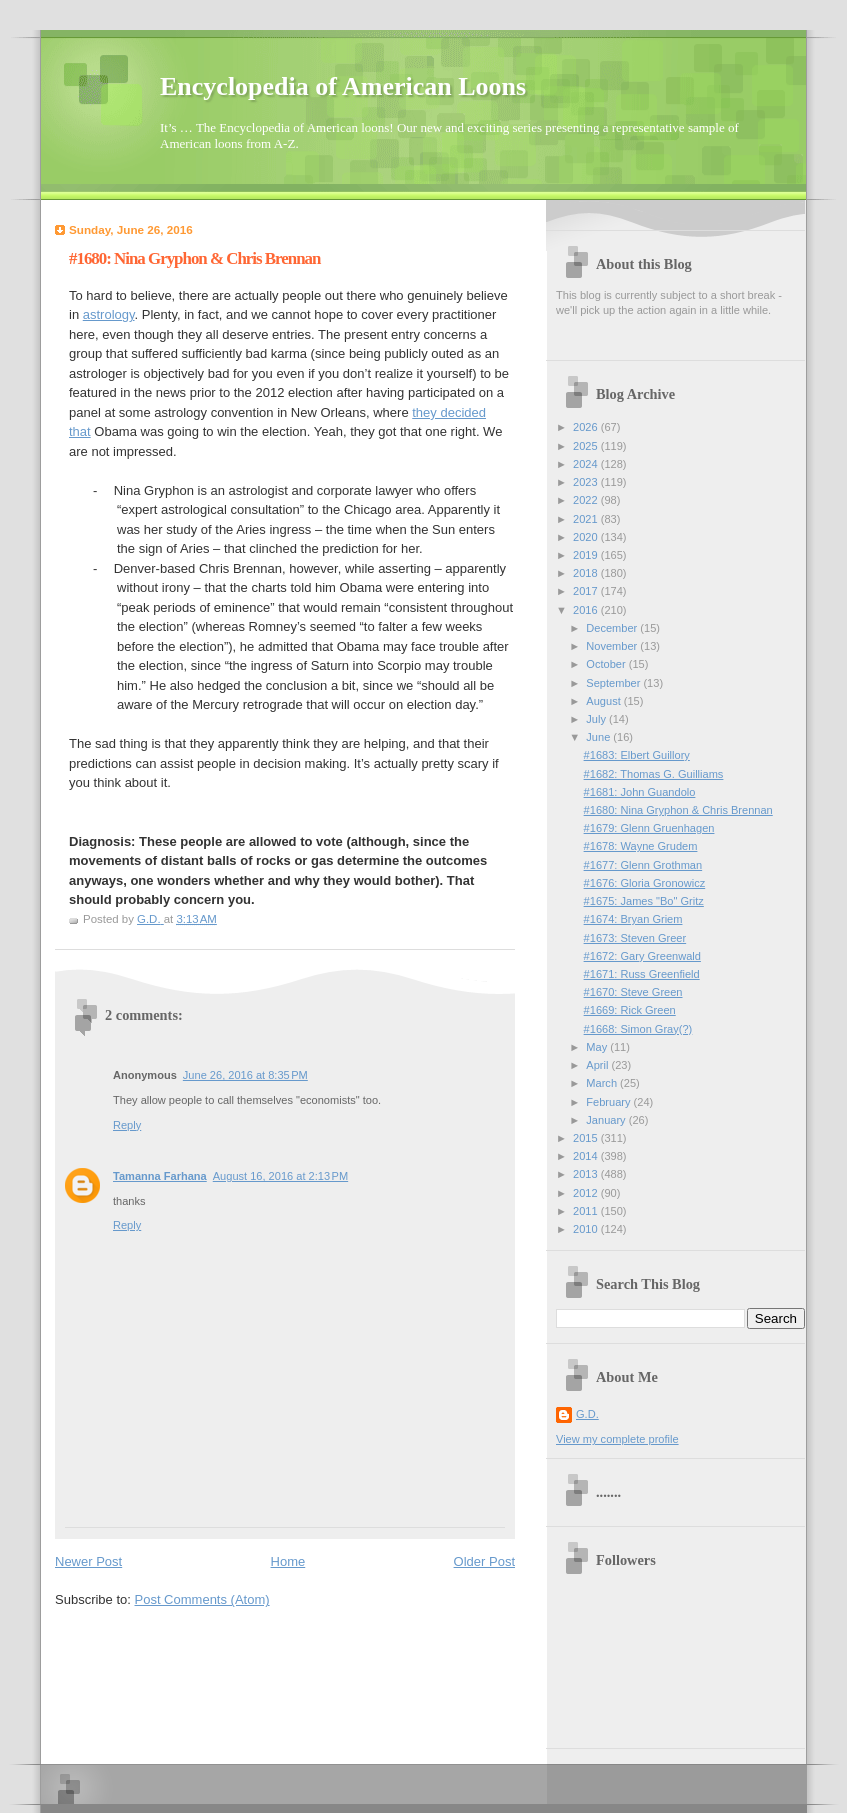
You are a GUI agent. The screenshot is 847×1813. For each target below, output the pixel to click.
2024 (587, 464)
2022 (587, 500)
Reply (127, 1125)
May (598, 1047)
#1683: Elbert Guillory (637, 755)
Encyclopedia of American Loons (343, 86)
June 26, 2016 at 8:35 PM (245, 1075)
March (603, 1083)
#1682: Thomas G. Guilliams (654, 774)
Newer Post (88, 1561)
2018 (587, 573)
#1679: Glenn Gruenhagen (649, 828)
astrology (109, 314)
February (609, 1102)
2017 (587, 591)
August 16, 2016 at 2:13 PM (280, 1176)
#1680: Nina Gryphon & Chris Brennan (678, 810)
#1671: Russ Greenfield (642, 974)
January (607, 1120)
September (614, 683)
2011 (587, 1211)
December (613, 628)
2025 (587, 446)
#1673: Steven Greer (635, 938)
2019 (587, 555)
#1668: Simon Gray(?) (638, 1029)
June (599, 737)
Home (288, 1561)
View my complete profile (617, 1439)
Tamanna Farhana (160, 1176)
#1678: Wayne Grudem (641, 846)
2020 (587, 537)
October (607, 664)
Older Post (484, 1561)
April (598, 1065)
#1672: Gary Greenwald (642, 956)
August (604, 701)
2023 (587, 482)
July (597, 719)
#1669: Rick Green (630, 1010)
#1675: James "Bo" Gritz (644, 901)
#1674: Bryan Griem (633, 919)
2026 (587, 427)
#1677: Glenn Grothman (643, 865)
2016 (587, 610)
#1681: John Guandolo (640, 792)
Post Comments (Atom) (202, 1599)
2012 (587, 1193)
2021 (587, 519)
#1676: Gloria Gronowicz (645, 883)
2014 (587, 1156)
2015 (587, 1138)
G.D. (587, 1414)
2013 (587, 1174)
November (613, 646)
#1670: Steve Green (633, 992)
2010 (587, 1229)
